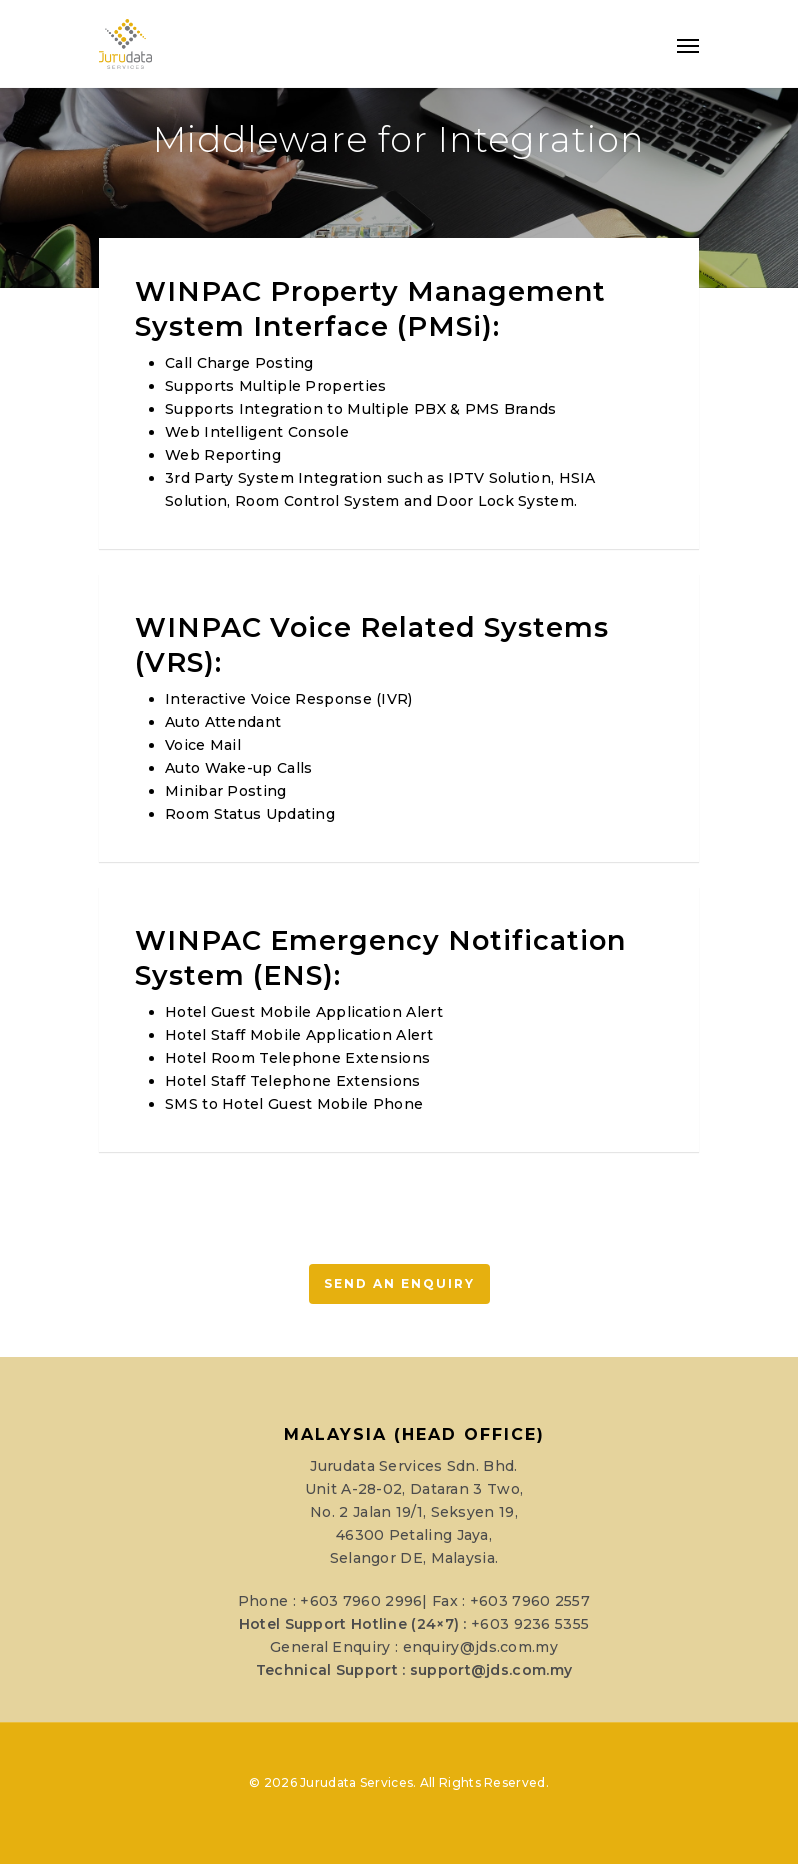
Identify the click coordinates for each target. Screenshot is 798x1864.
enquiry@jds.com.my (480, 1647)
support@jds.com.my (491, 1670)
